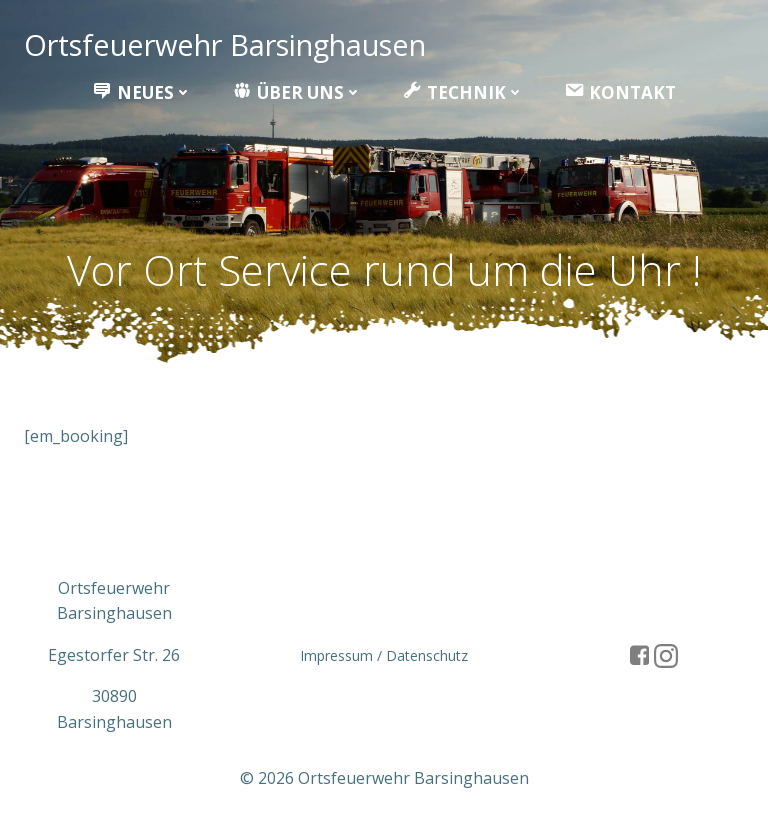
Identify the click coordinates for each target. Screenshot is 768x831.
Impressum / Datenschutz (384, 655)
